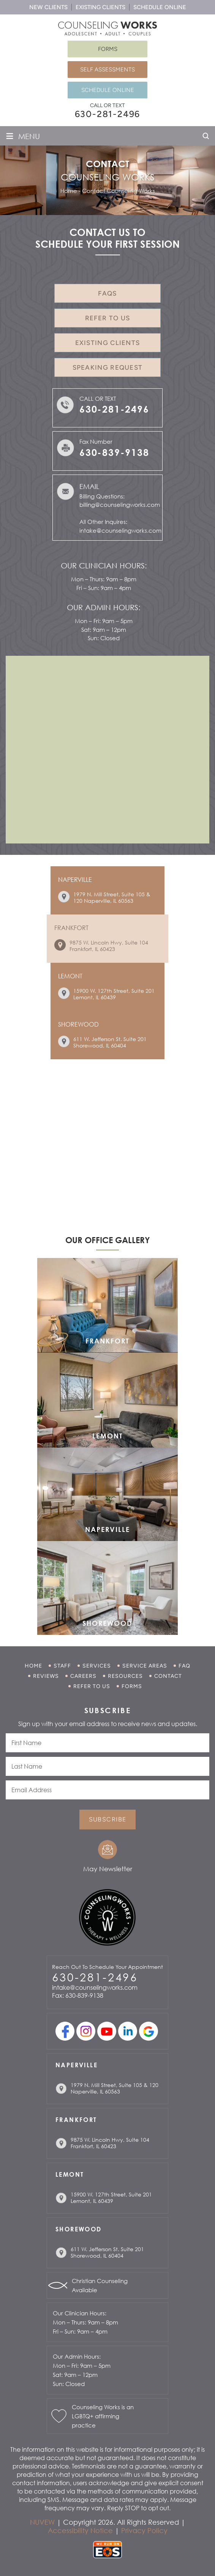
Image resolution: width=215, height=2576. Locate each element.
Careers (83, 1676)
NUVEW (42, 2522)
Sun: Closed (104, 638)
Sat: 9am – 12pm (103, 629)
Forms (107, 49)
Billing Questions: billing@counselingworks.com (118, 500)
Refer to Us (107, 318)
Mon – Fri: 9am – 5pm (104, 620)
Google (148, 2031)
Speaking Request (108, 367)
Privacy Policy (144, 2530)
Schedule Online (159, 7)
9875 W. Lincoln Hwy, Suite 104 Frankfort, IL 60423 (109, 945)
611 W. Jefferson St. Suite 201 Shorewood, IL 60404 (110, 1042)
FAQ (184, 1666)
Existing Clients (100, 7)
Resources (125, 1676)
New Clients (48, 7)
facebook (64, 2031)
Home (33, 1666)
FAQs (107, 293)
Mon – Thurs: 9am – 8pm (103, 579)
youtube (106, 2031)
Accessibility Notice (80, 2530)
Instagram (85, 2031)
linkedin (127, 2031)
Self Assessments (107, 69)
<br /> (107, 748)
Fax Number (134, 448)
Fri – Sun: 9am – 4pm (103, 587)
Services (96, 1666)
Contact (168, 1676)
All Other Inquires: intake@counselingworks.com (118, 526)
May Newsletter (107, 1869)
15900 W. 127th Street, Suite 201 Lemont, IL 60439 (114, 993)
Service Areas (144, 1666)
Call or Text (118, 405)
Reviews (46, 1676)
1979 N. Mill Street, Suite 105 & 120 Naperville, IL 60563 (111, 897)
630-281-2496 (108, 114)
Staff (62, 1666)
